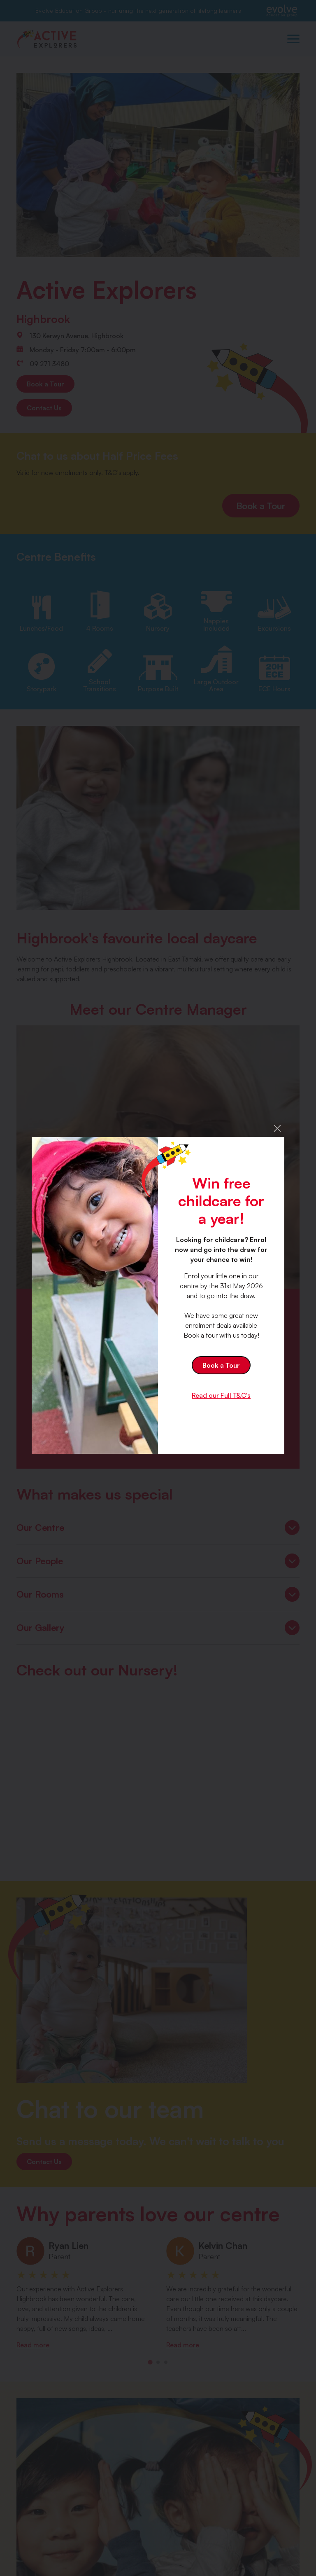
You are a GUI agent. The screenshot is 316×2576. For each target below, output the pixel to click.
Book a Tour (221, 1365)
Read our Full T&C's (221, 1395)
